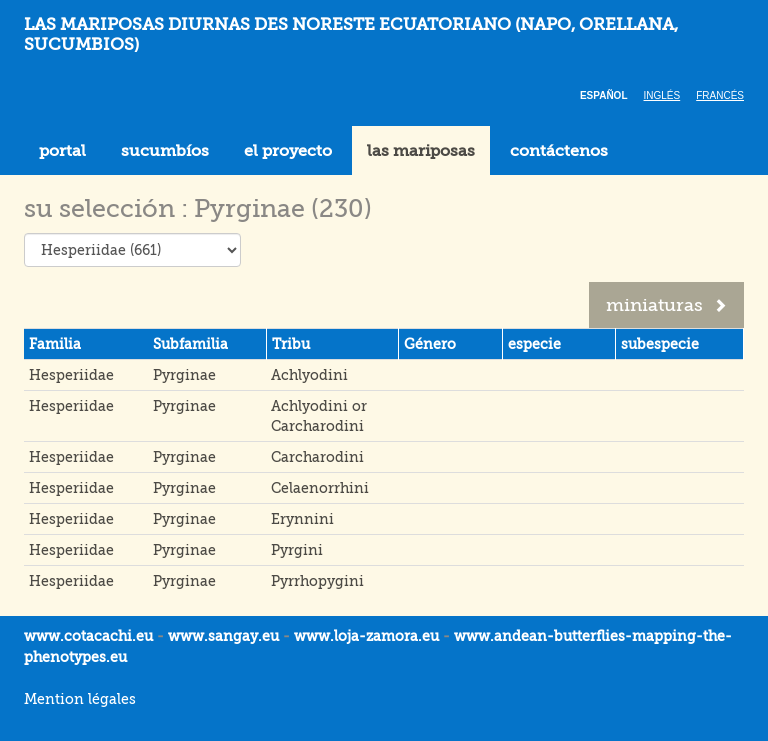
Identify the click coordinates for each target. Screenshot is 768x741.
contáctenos (559, 151)
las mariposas (421, 151)
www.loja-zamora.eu (366, 636)
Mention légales (80, 699)
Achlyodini (309, 375)
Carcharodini (317, 457)
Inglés (662, 95)
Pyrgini (297, 550)
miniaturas (666, 305)
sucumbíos (165, 151)
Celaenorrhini (320, 488)
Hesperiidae (71, 375)
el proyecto (288, 151)
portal (62, 151)
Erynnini (302, 519)
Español (604, 95)
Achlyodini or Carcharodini (319, 416)
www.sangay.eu (223, 636)
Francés (720, 95)
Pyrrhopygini (317, 581)
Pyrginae (184, 375)
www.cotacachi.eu (88, 636)
